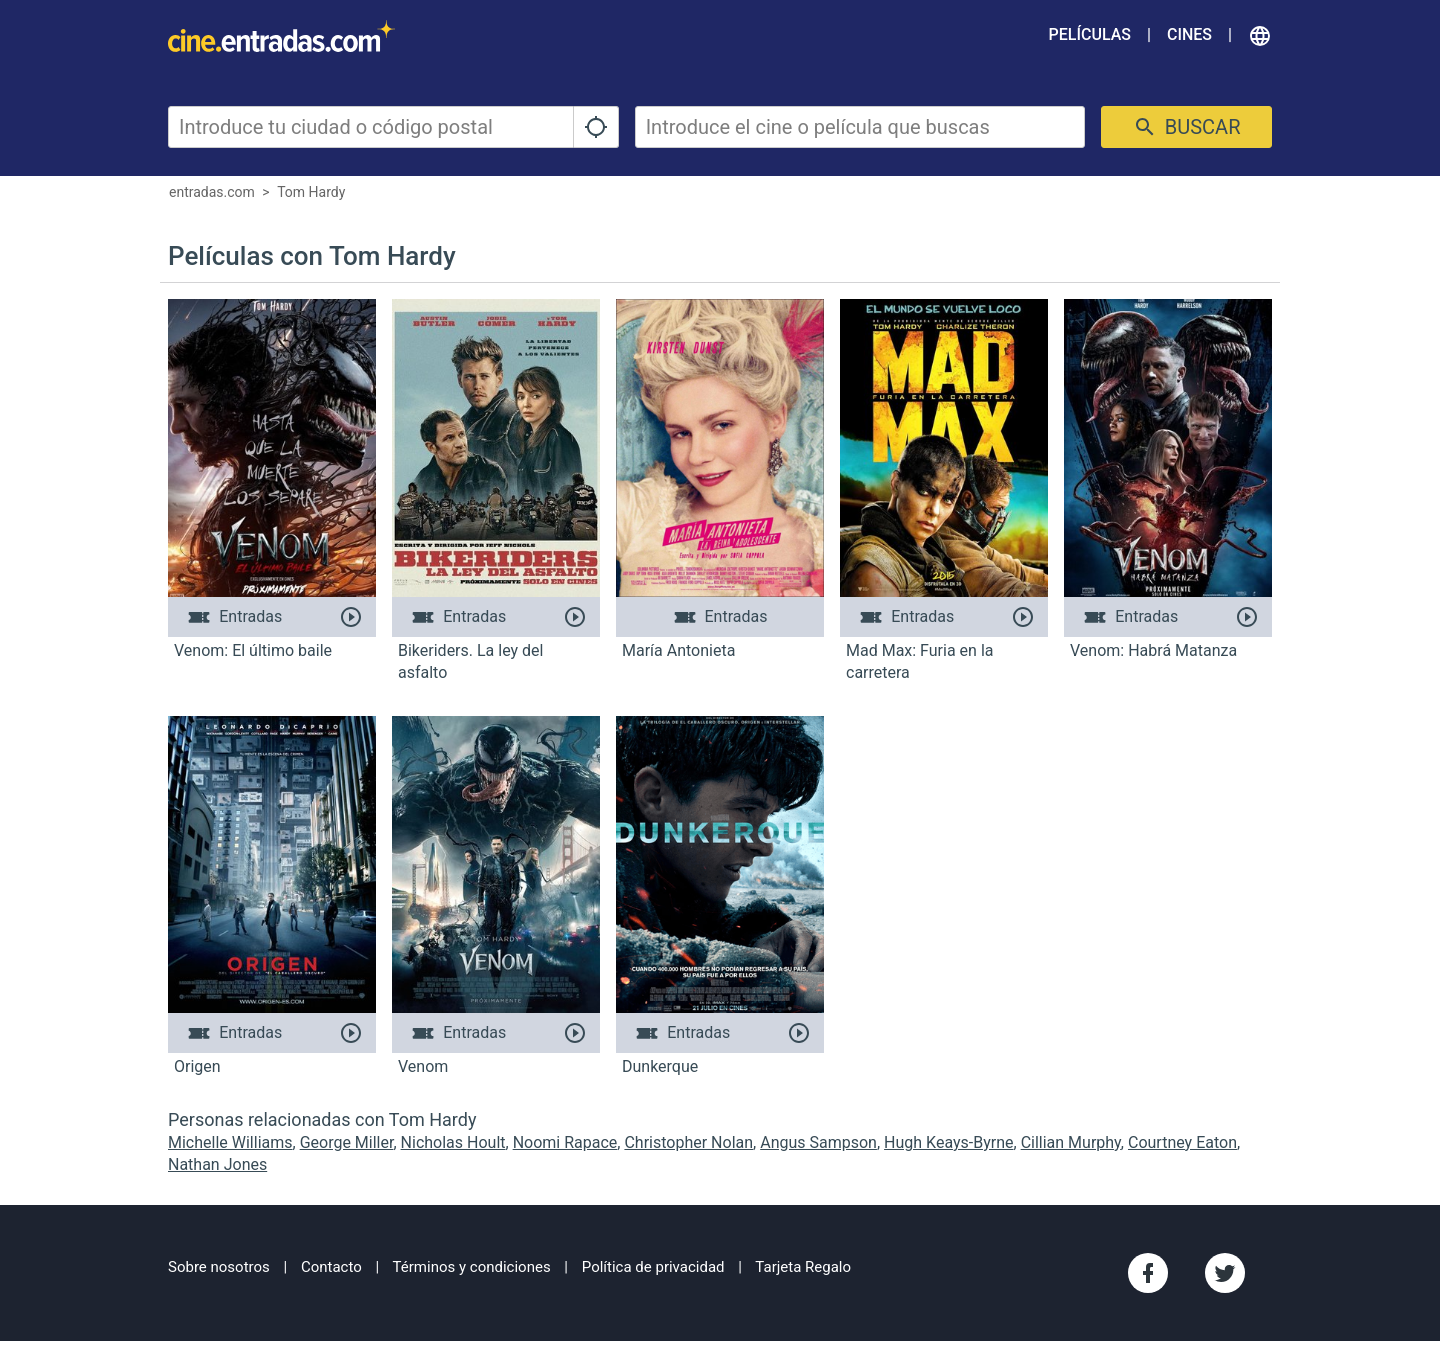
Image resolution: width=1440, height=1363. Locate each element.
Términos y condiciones (472, 1267)
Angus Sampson (818, 1142)
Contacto (331, 1267)
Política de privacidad (653, 1267)
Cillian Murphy (1071, 1142)
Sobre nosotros (219, 1267)
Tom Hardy (311, 192)
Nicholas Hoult (453, 1142)
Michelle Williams (230, 1142)
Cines (1189, 34)
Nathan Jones (217, 1164)
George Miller (347, 1142)
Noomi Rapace (565, 1142)
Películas (1090, 34)
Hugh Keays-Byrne (948, 1142)
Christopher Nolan (688, 1142)
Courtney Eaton (1182, 1142)
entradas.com (212, 192)
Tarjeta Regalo (803, 1267)
